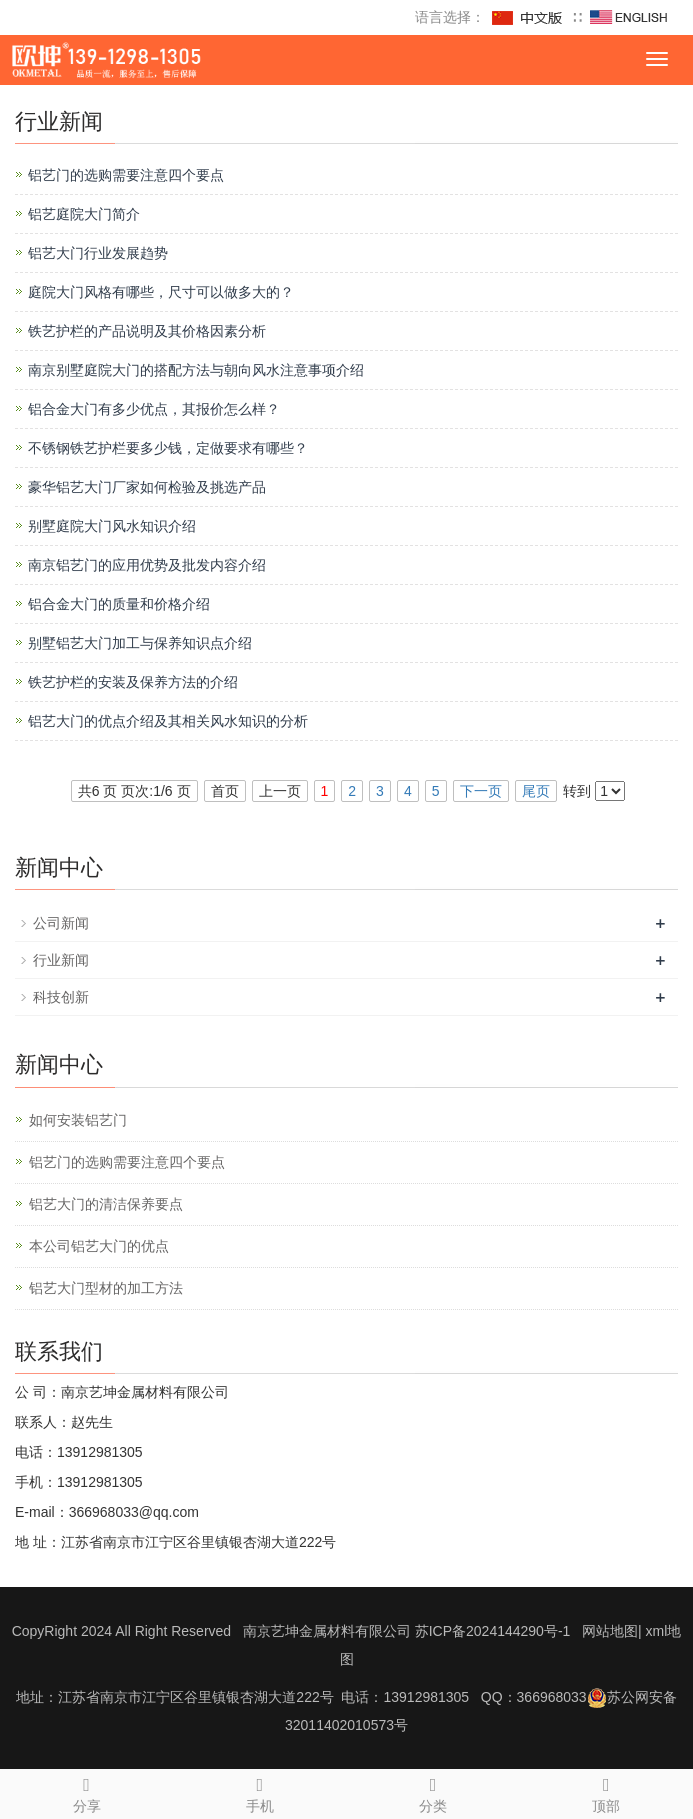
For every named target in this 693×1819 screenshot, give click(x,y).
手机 (259, 1792)
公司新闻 (61, 923)
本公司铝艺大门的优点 (99, 1246)
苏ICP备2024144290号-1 (493, 1631)
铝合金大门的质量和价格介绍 (119, 604)
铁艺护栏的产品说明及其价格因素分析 (147, 331)
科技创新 (61, 997)
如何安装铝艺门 (78, 1120)
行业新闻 (61, 960)
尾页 (536, 791)
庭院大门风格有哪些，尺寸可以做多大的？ (161, 292)
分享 (86, 1792)
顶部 (606, 1792)
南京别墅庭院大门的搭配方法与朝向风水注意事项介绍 (196, 370)
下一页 (481, 791)
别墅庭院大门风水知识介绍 (112, 526)
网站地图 (610, 1631)
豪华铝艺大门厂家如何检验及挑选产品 (147, 487)
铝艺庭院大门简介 (84, 214)
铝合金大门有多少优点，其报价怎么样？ (154, 409)
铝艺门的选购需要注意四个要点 (126, 175)
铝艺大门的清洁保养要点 (106, 1204)
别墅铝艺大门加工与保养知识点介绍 (140, 643)
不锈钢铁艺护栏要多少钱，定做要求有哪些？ (168, 448)
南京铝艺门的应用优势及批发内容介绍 (147, 565)
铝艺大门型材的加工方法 (106, 1288)
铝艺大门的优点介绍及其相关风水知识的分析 (168, 721)
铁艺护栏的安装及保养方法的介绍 (133, 682)
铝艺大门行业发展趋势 (98, 253)
